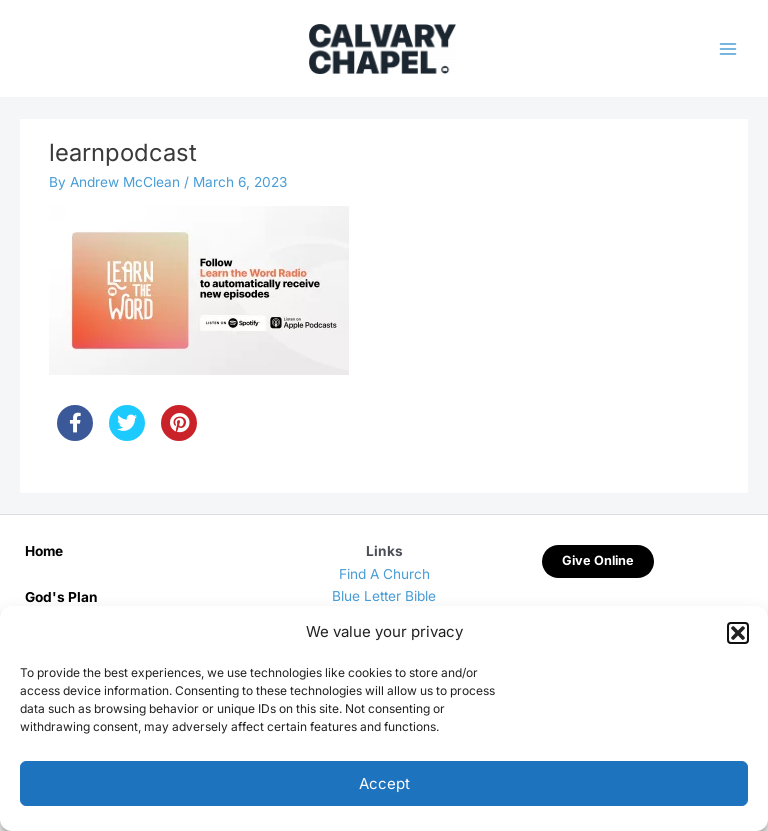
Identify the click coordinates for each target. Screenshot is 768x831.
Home (44, 551)
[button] (738, 633)
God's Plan (61, 597)
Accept (384, 783)
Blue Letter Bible (384, 596)
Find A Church (384, 574)
